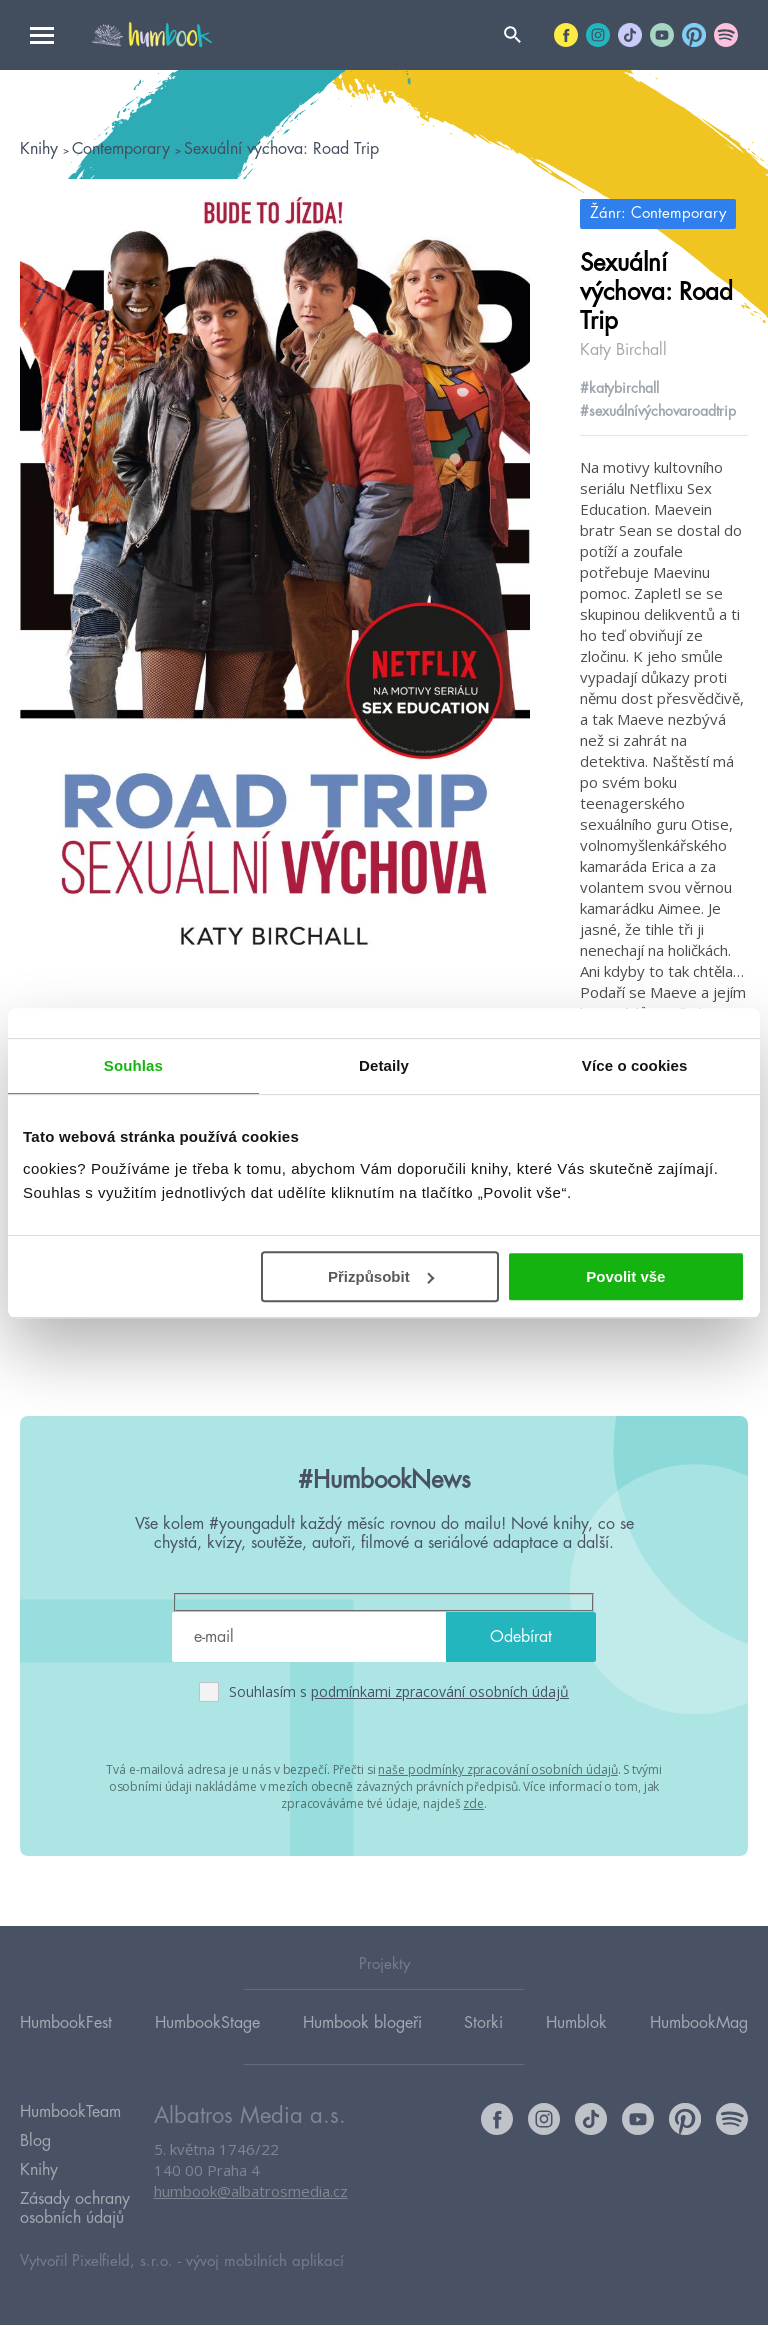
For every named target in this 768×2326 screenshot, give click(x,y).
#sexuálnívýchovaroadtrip (658, 411)
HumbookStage (207, 2023)
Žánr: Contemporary (658, 213)
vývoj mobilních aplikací (265, 2262)
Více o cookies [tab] (635, 1065)
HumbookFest (66, 2023)
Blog (35, 2142)
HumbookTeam (70, 2113)
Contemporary (123, 149)
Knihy (41, 149)
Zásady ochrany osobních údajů (75, 2209)
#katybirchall (619, 388)
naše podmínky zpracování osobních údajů (497, 1769)
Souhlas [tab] (133, 1065)
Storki (483, 2023)
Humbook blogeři (362, 2023)
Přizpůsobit (381, 1276)
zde (473, 1803)
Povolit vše (625, 1276)
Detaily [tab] (384, 1065)
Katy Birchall (623, 350)
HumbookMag (699, 2023)
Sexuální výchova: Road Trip (281, 149)
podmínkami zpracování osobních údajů (440, 1691)
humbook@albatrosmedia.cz (251, 2192)
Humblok (576, 2023)
